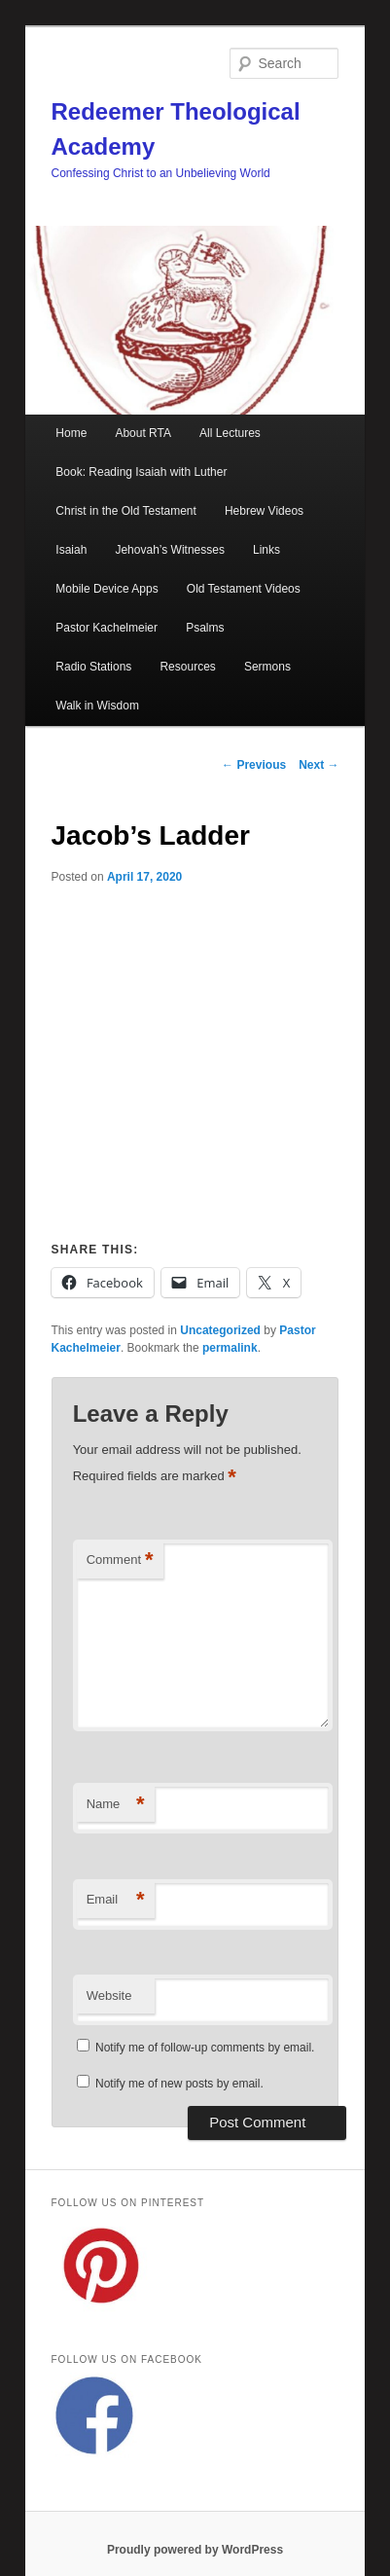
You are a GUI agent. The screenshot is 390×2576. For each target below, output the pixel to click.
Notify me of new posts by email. (179, 2083)
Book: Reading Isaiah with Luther (141, 472)
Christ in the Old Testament (125, 511)
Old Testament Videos (244, 589)
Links (266, 550)
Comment (120, 1560)
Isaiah (71, 550)
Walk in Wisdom (97, 705)
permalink (230, 1348)
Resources (187, 666)
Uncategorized (220, 1330)
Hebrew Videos (264, 511)
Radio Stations (93, 666)
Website (109, 1995)
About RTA (143, 433)
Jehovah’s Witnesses (170, 550)
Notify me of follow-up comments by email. (204, 2047)
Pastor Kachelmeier (106, 628)
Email (116, 1900)
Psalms (205, 628)
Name (116, 1805)
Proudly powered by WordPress (195, 2550)
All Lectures (230, 433)
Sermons (267, 666)
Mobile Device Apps (106, 589)
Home (71, 433)
